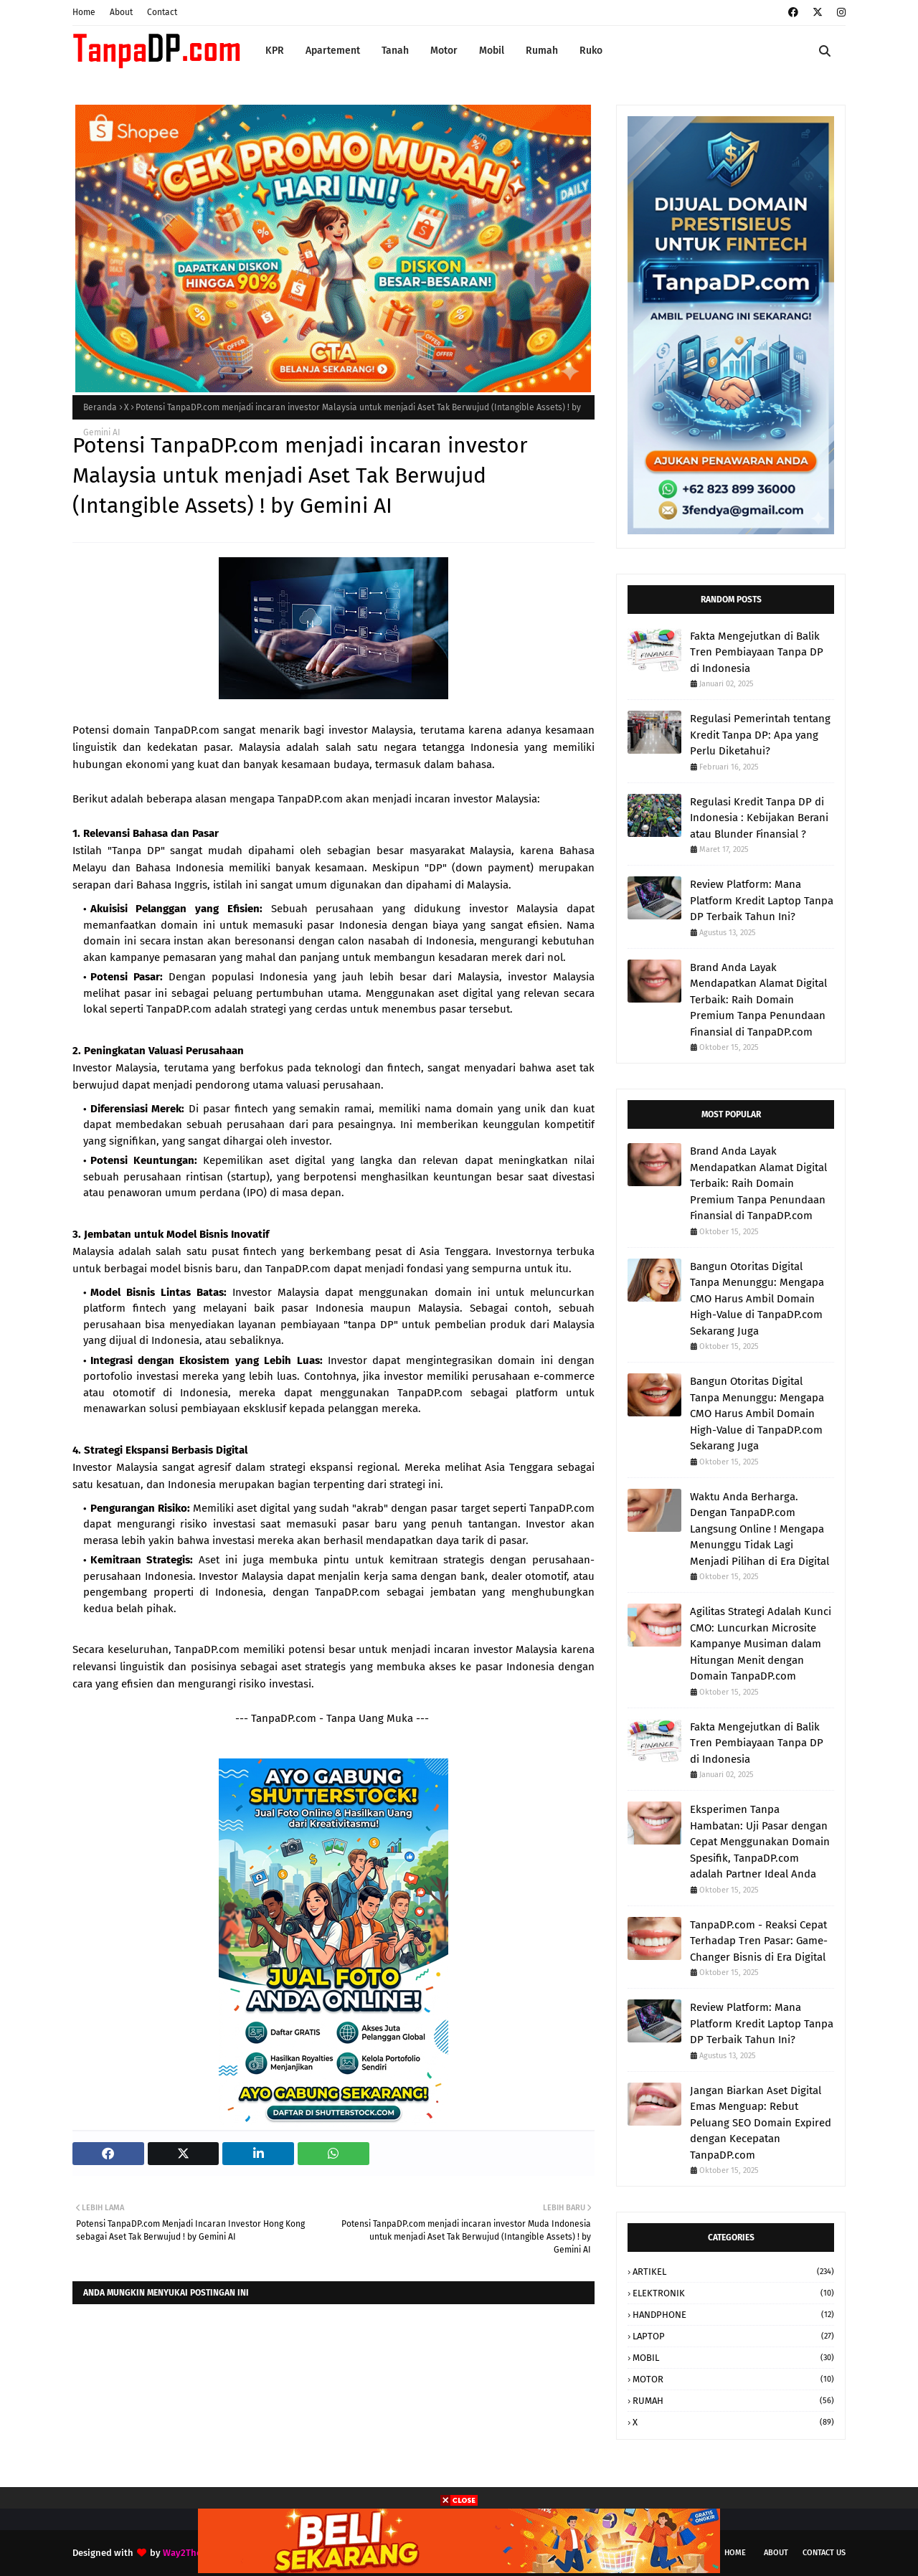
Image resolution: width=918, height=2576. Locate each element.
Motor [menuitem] (444, 50)
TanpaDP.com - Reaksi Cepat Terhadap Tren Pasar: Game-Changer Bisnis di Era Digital (759, 1941)
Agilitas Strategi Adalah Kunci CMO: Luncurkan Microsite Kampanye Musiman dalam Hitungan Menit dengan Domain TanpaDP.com (760, 1643)
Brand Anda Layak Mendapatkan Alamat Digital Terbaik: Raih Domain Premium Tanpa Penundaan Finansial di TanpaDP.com (758, 999)
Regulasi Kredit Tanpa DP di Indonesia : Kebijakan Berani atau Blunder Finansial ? (759, 817)
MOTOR (733, 2379)
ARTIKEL (733, 2271)
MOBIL (733, 2357)
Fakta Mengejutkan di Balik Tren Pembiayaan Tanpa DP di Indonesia (756, 652)
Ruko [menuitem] (590, 50)
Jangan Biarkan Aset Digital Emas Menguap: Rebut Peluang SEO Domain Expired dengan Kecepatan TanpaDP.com (760, 2122)
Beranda (100, 407)
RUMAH (733, 2400)
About (121, 12)
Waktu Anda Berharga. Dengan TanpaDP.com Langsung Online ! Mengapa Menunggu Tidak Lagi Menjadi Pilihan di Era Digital (759, 1529)
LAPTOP (733, 2336)
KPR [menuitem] (274, 50)
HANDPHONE (733, 2314)
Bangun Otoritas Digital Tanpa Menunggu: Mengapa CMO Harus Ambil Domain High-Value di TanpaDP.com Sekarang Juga (757, 1298)
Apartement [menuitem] (333, 50)
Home (83, 12)
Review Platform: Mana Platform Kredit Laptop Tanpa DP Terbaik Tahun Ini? (761, 900)
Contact (162, 12)
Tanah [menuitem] (395, 50)
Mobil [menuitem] (491, 50)
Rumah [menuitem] (542, 50)
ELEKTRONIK (733, 2293)
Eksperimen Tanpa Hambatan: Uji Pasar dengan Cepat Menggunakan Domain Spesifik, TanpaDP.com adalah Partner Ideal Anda (760, 1841)
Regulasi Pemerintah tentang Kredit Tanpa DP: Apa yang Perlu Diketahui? (760, 734)
